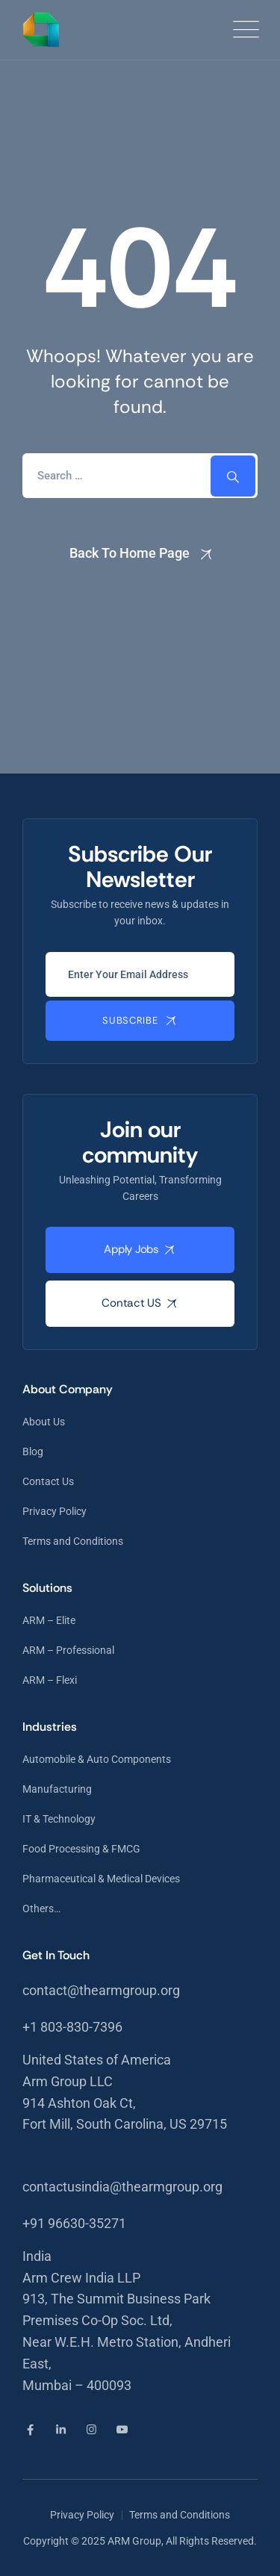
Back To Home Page (129, 553)
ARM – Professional (68, 1650)
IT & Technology (59, 1819)
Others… (41, 1908)
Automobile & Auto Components (96, 1759)
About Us (43, 1422)
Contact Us (48, 1481)
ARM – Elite (48, 1620)
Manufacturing (57, 1789)
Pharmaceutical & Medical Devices (101, 1879)
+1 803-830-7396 (72, 2027)
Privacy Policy (54, 1511)
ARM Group (134, 2541)
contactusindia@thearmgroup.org (122, 2186)
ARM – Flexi (49, 1680)
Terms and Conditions (72, 1541)
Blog (32, 1451)
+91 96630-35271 (74, 2223)
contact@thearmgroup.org (101, 1990)
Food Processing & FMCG (81, 1849)
